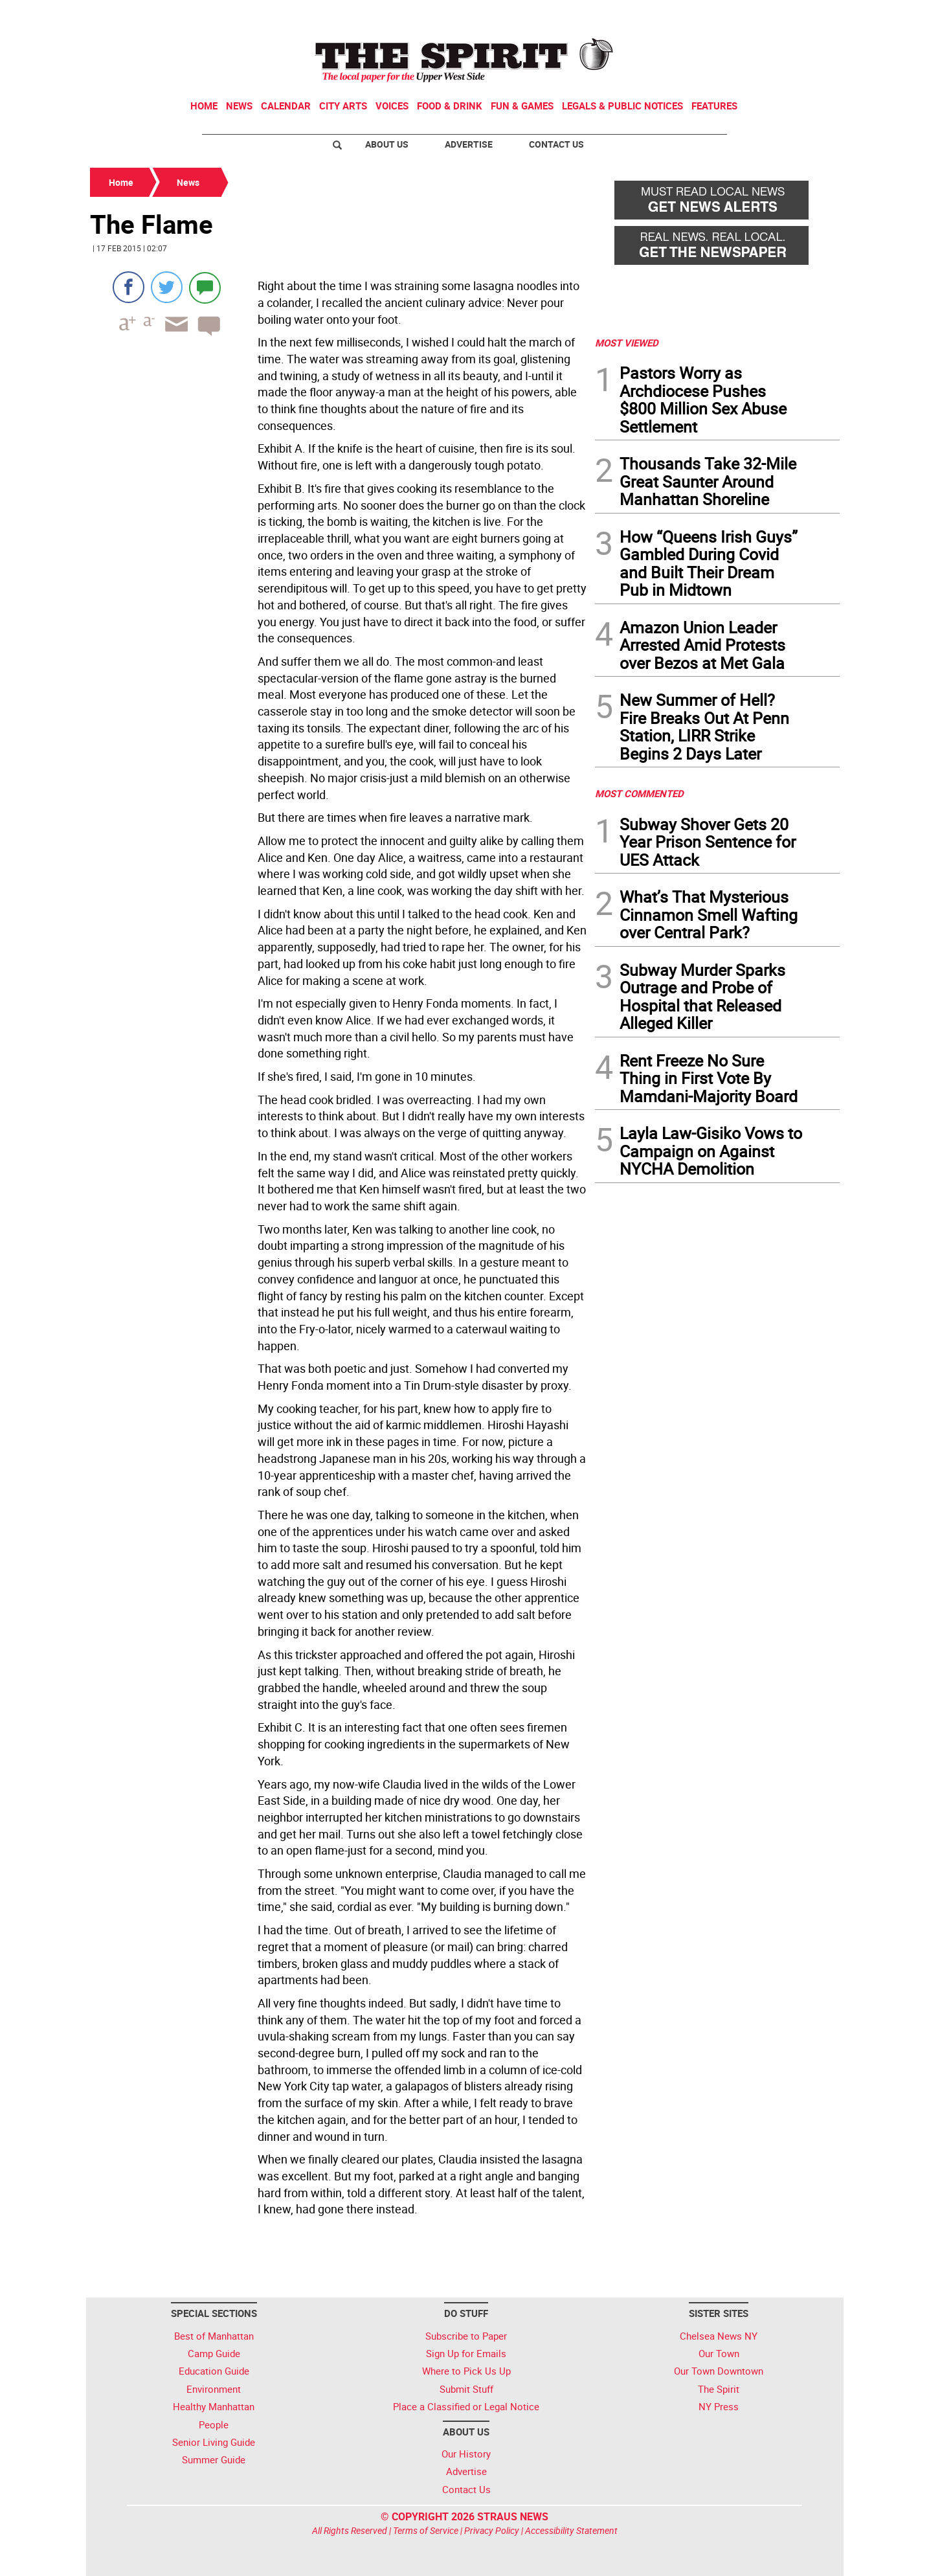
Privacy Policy (491, 2530)
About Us (387, 144)
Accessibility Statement (571, 2530)
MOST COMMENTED (639, 793)
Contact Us (556, 144)
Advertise (469, 144)
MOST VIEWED (626, 342)
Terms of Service (425, 2530)
